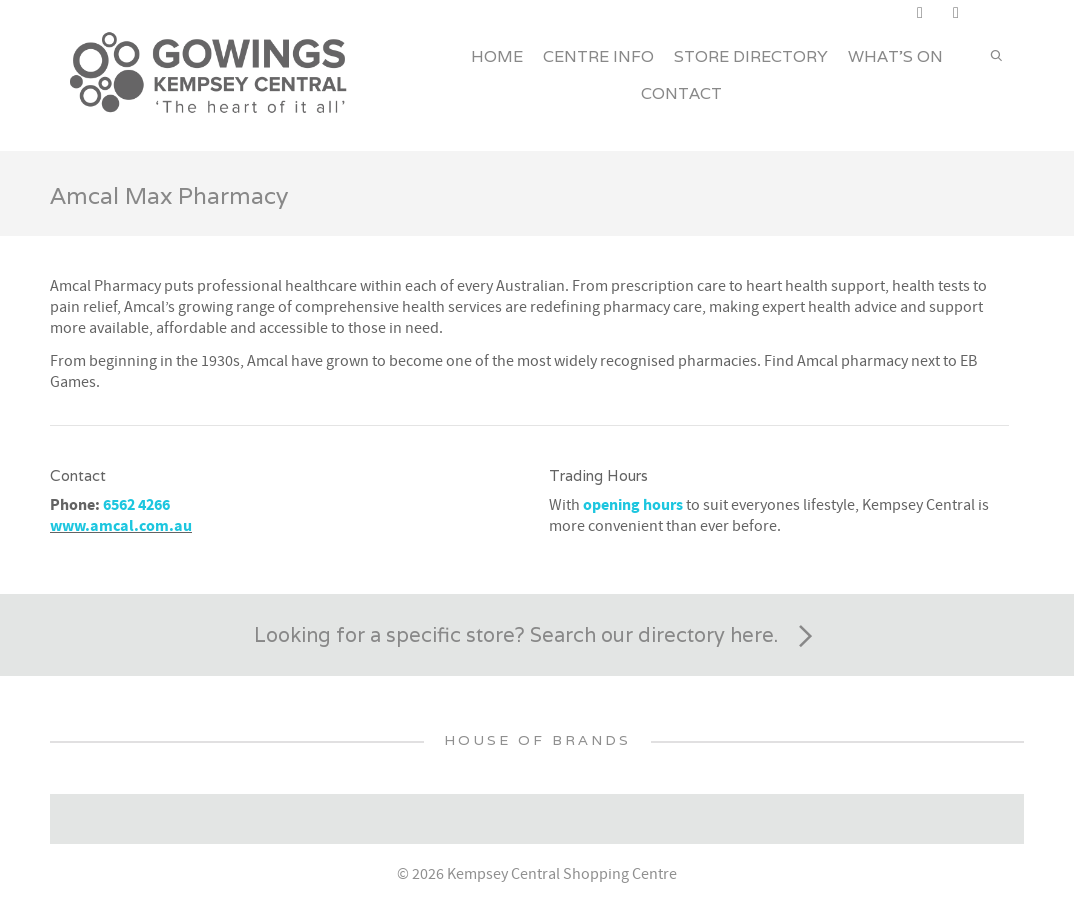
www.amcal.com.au (121, 526)
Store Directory (751, 56)
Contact (681, 93)
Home (497, 56)
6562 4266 (136, 505)
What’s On (895, 56)
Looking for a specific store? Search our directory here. (537, 637)
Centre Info (598, 56)
